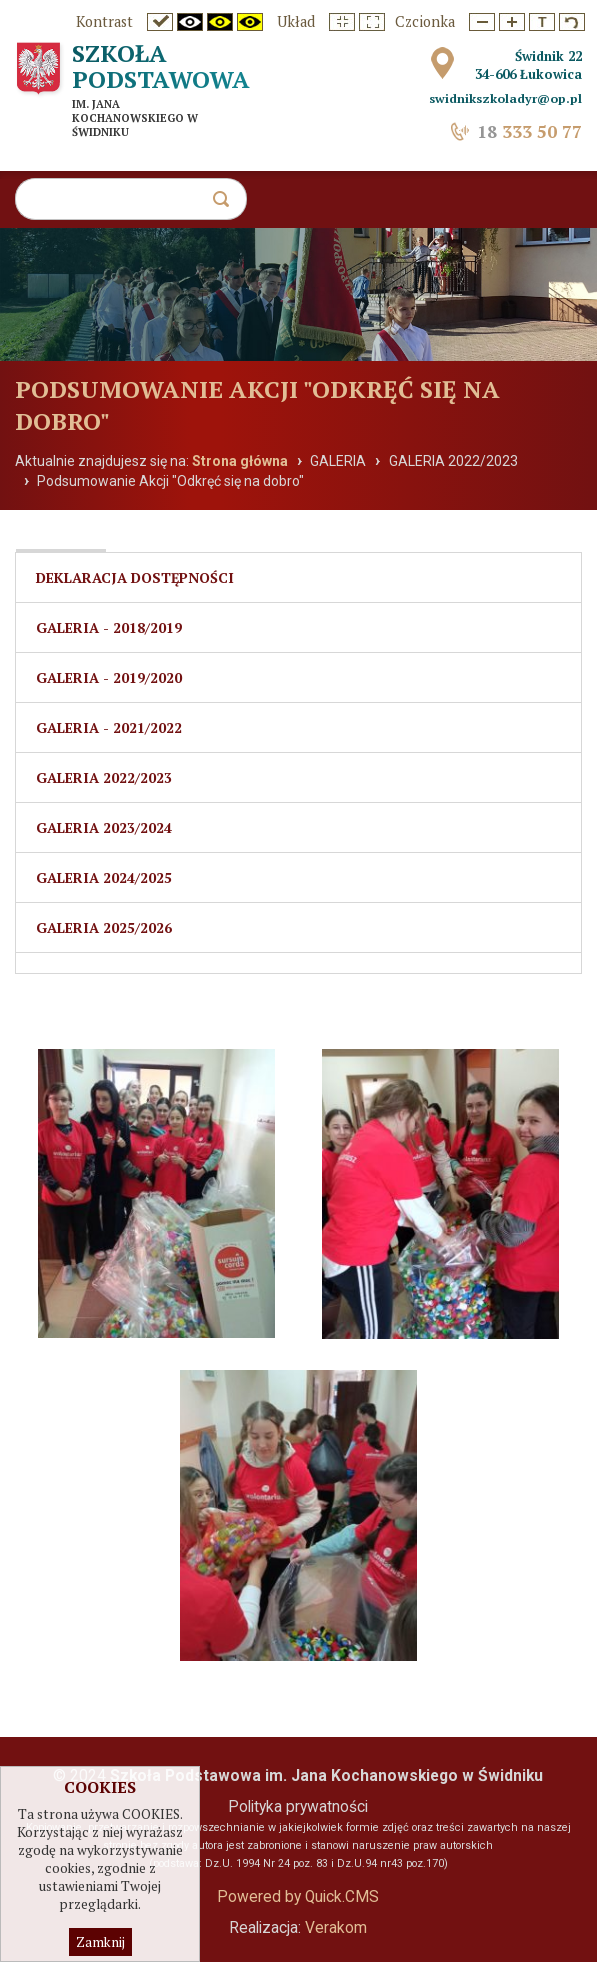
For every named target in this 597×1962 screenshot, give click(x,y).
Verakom (336, 1928)
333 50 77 (529, 131)
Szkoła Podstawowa (161, 66)
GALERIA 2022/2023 (453, 461)
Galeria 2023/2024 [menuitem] (104, 827)
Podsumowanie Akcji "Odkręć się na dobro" (170, 481)
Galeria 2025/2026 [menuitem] (104, 927)
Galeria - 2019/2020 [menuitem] (109, 677)
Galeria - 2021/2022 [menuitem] (109, 727)
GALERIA (338, 461)
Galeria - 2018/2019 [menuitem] (109, 627)
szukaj (229, 204)
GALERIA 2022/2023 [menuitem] (104, 777)
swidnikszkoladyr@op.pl (505, 98)
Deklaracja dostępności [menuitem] (135, 577)
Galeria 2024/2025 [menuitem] (104, 877)
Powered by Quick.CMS (298, 1897)
